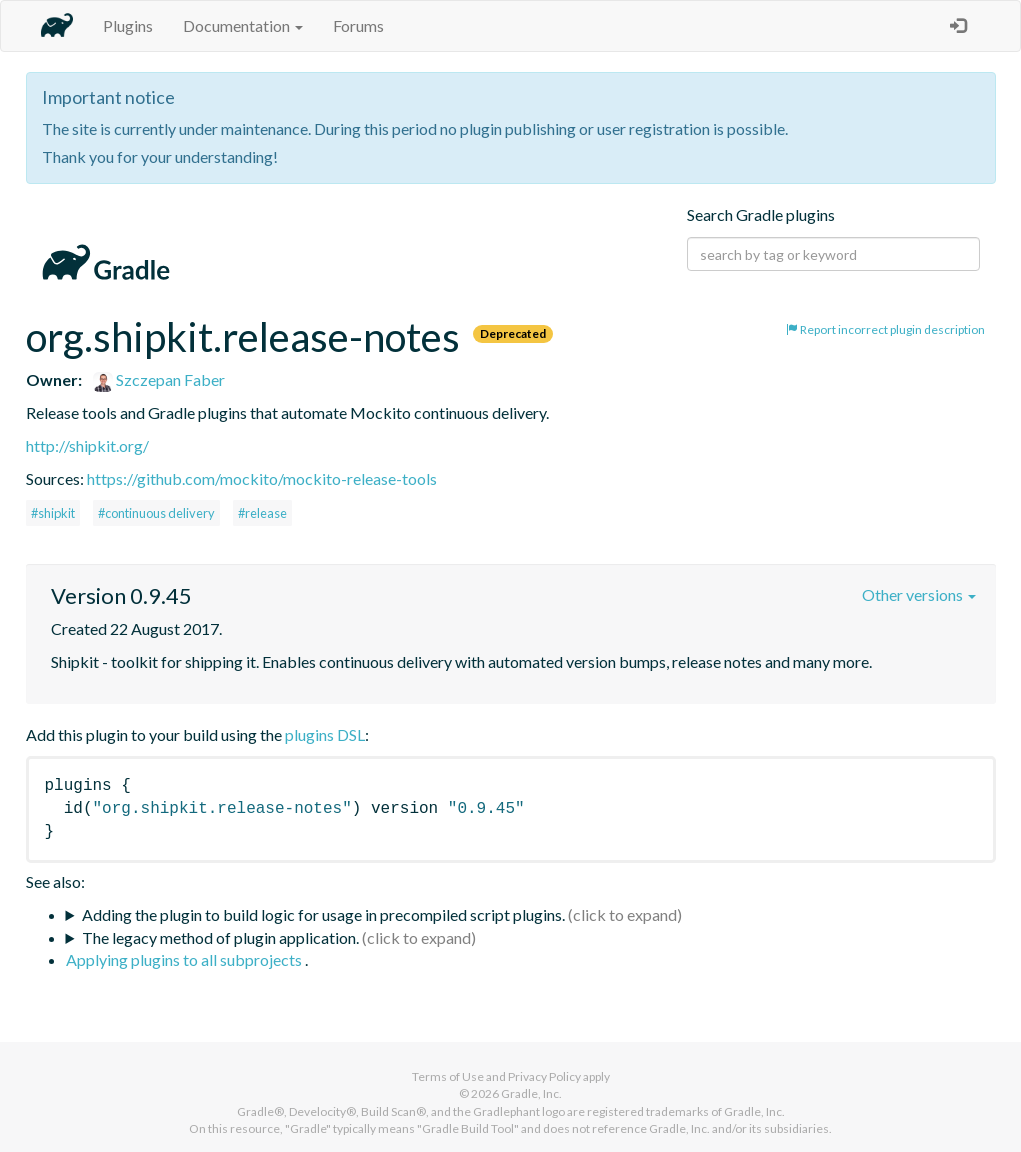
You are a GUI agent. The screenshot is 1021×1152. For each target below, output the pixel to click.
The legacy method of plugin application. (220, 937)
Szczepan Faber (159, 379)
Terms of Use (448, 1076)
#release (262, 513)
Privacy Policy (544, 1076)
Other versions (919, 594)
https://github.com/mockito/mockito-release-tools (262, 478)
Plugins (128, 25)
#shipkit (53, 513)
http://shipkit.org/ (87, 445)
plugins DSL (325, 734)
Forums (358, 25)
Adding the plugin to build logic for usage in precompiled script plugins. (323, 914)
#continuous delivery (156, 513)
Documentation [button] (243, 25)
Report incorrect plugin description (885, 329)
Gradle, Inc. (531, 1093)
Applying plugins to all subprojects (185, 959)
